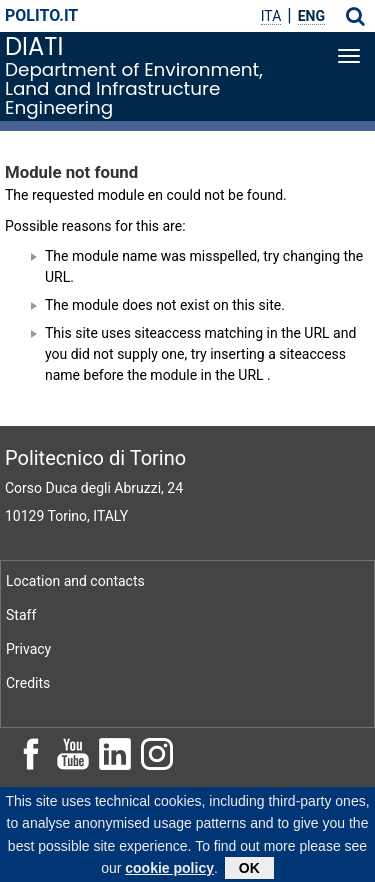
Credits (28, 683)
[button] (355, 16)
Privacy (28, 649)
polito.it (41, 15)
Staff (21, 615)
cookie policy (169, 870)
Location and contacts (75, 581)
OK (249, 870)
